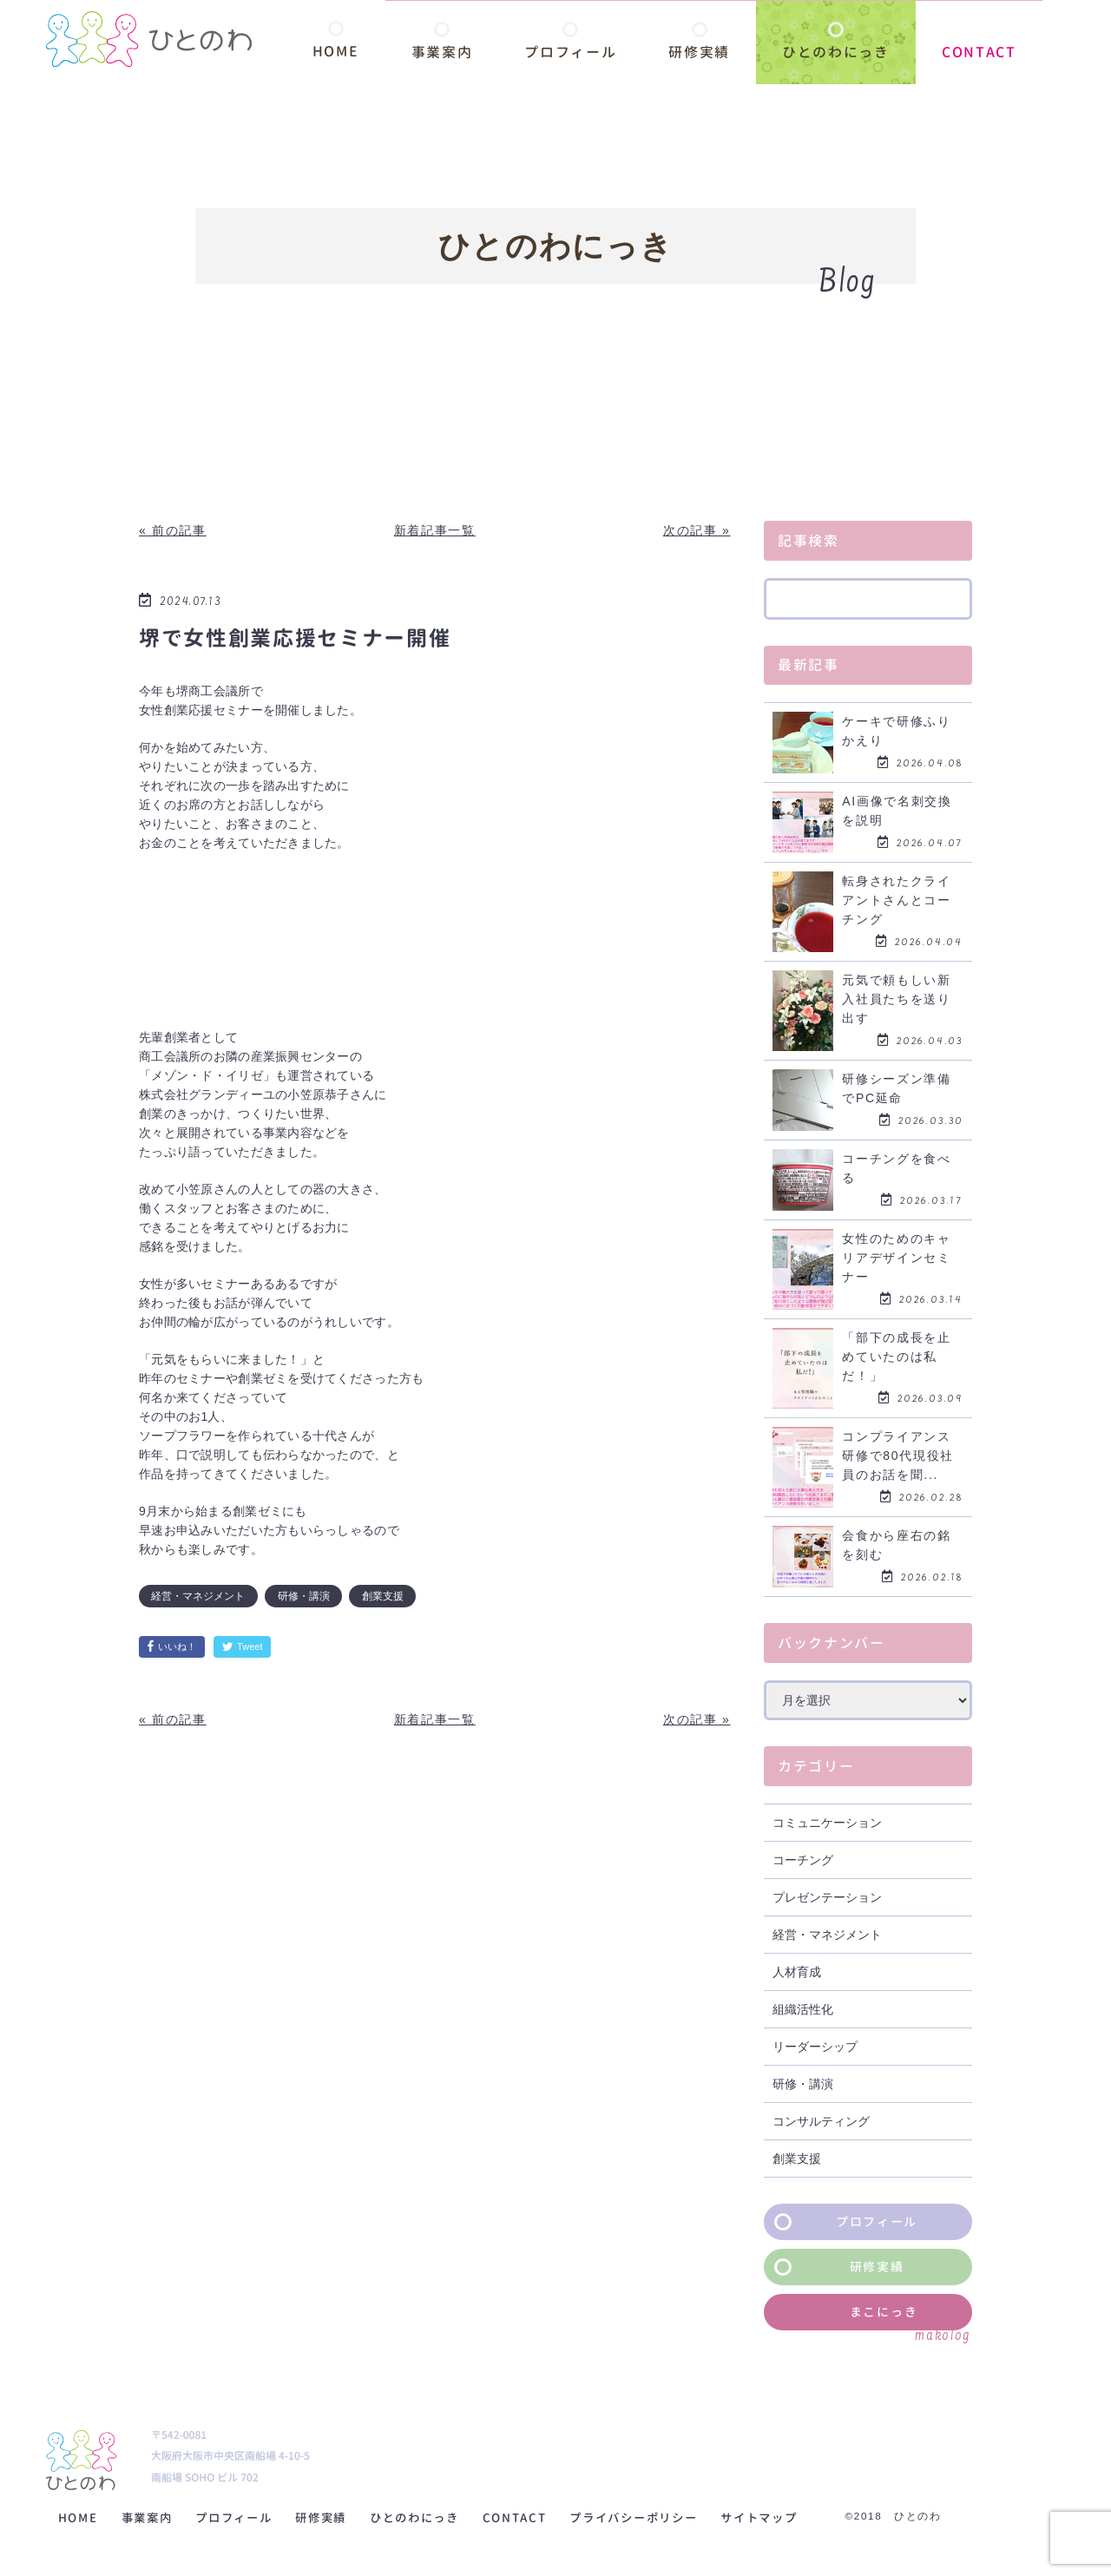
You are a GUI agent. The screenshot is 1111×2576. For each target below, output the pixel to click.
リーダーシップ (815, 2047)
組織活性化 (802, 2009)
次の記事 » (697, 530)
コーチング (802, 1860)
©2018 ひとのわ (938, 2516)
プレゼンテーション (827, 1897)
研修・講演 (304, 1596)
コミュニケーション (827, 1823)
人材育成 (796, 1972)
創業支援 (383, 1596)
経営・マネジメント (198, 1596)
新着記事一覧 (435, 530)
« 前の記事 (173, 530)
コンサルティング (821, 2121)
